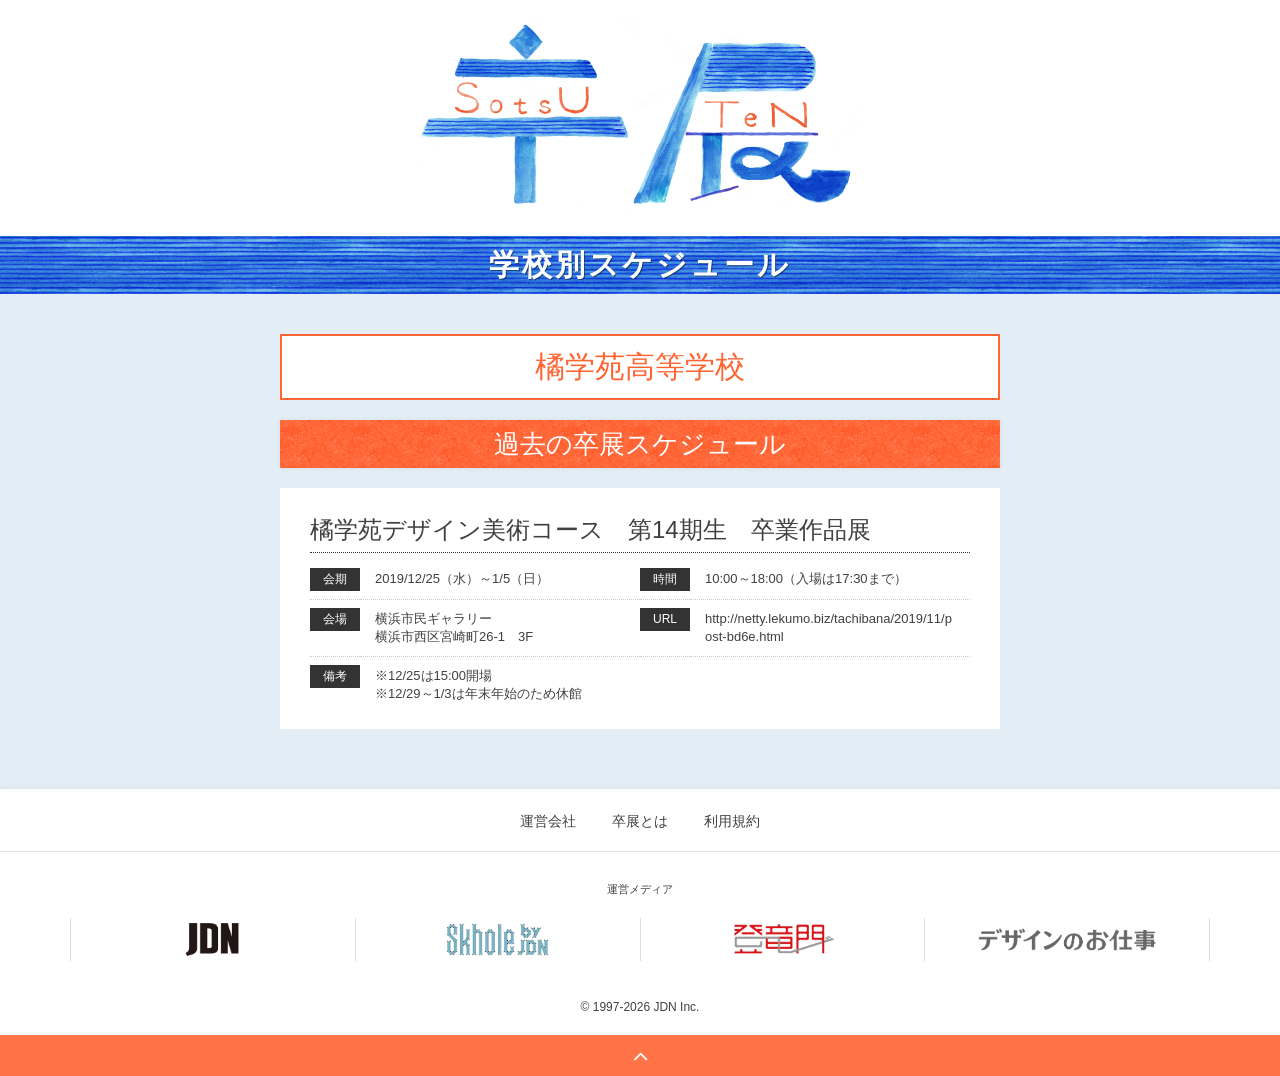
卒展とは (640, 821)
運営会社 (548, 821)
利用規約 (732, 821)
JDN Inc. (676, 1007)
